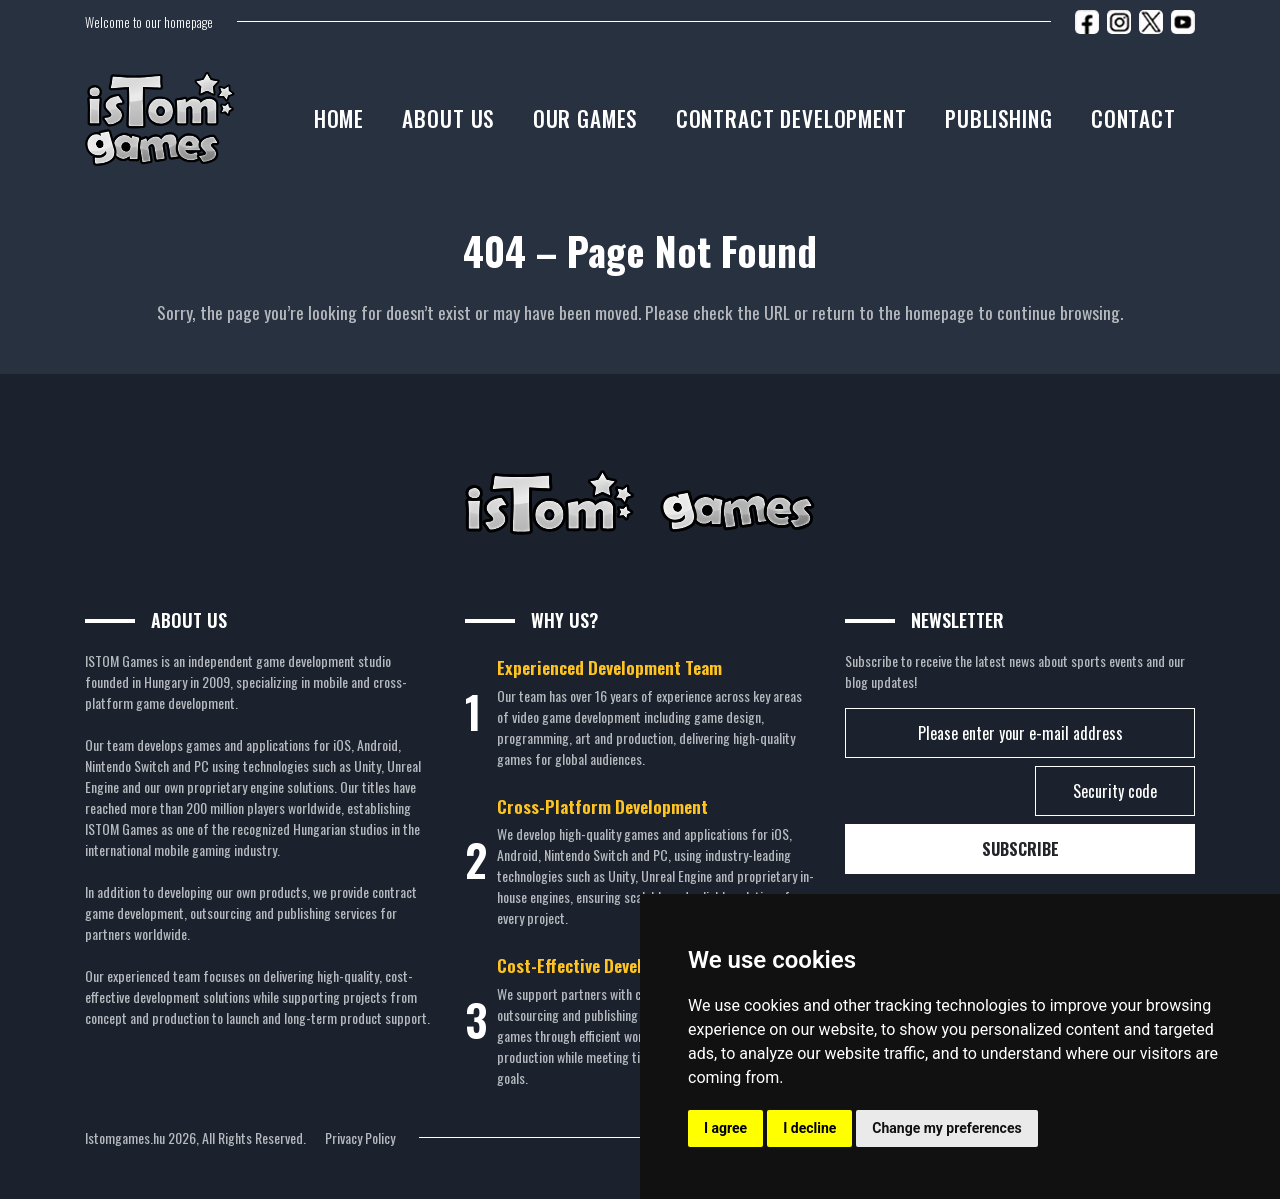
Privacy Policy (360, 1137)
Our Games (585, 118)
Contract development (791, 118)
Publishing (998, 118)
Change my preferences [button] (946, 1128)
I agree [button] (725, 1128)
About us (448, 118)
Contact (1133, 118)
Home (339, 118)
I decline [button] (809, 1128)
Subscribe (1020, 849)
